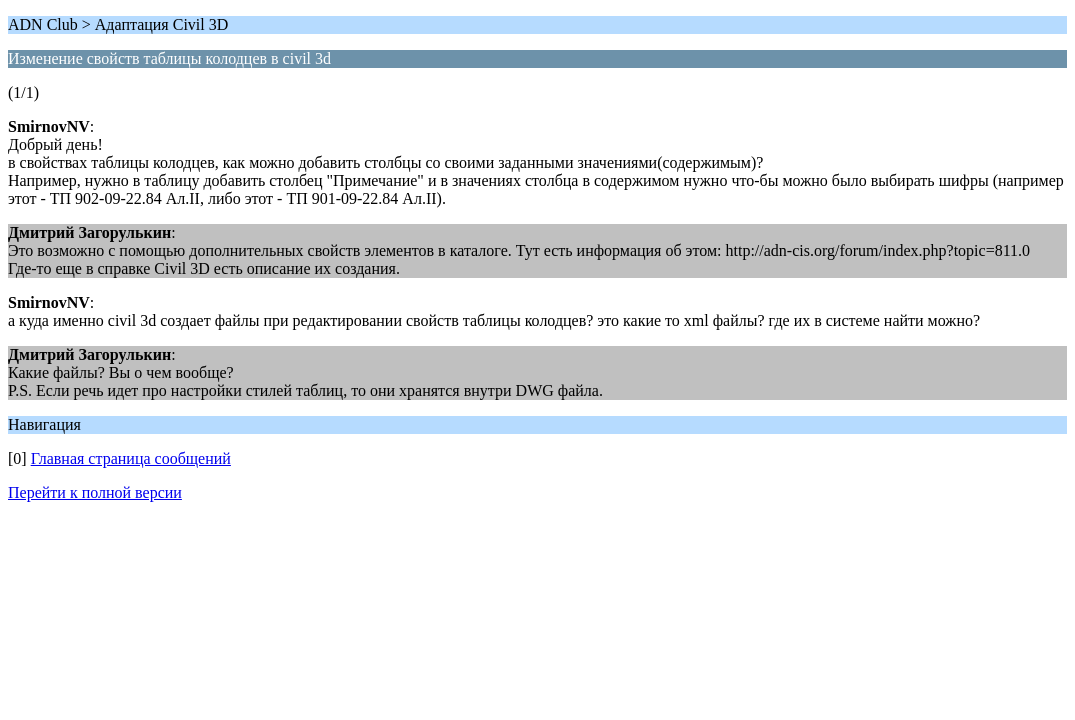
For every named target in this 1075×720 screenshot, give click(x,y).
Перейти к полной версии (95, 492)
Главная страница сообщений (131, 458)
